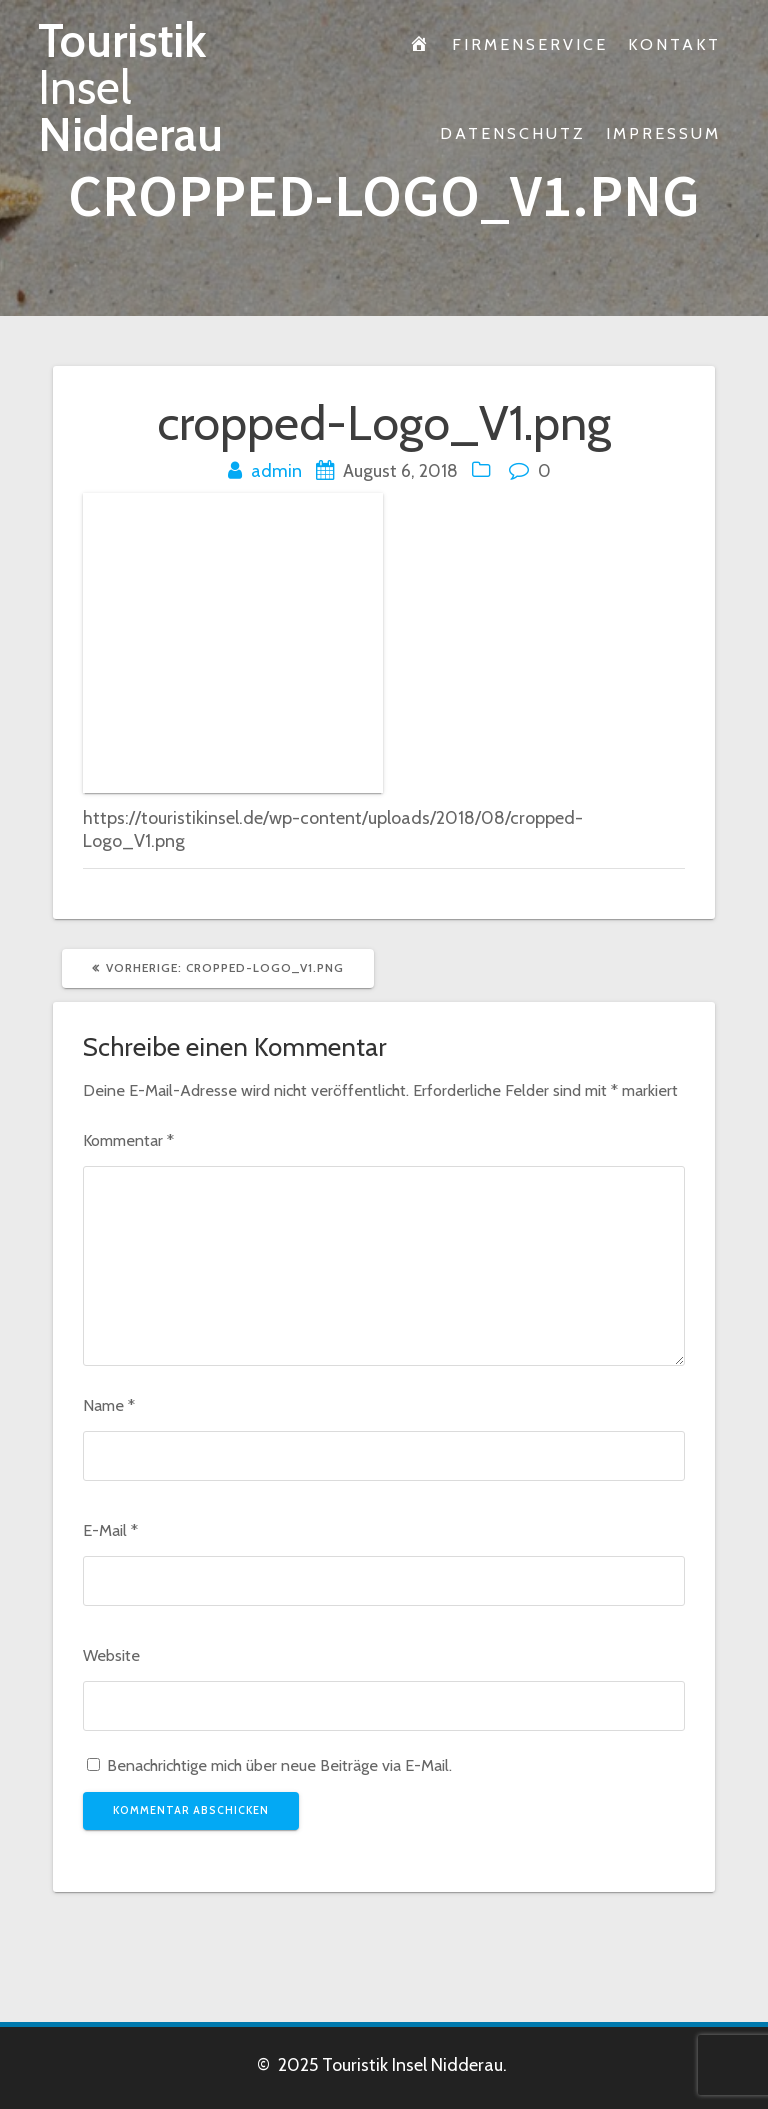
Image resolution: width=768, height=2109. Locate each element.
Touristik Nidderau (130, 88)
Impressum (663, 133)
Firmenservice (530, 44)
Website (111, 1655)
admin (276, 471)
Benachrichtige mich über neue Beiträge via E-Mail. (279, 1765)
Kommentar (128, 1140)
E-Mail (110, 1530)
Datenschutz (513, 133)
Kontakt (674, 44)
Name (109, 1405)
